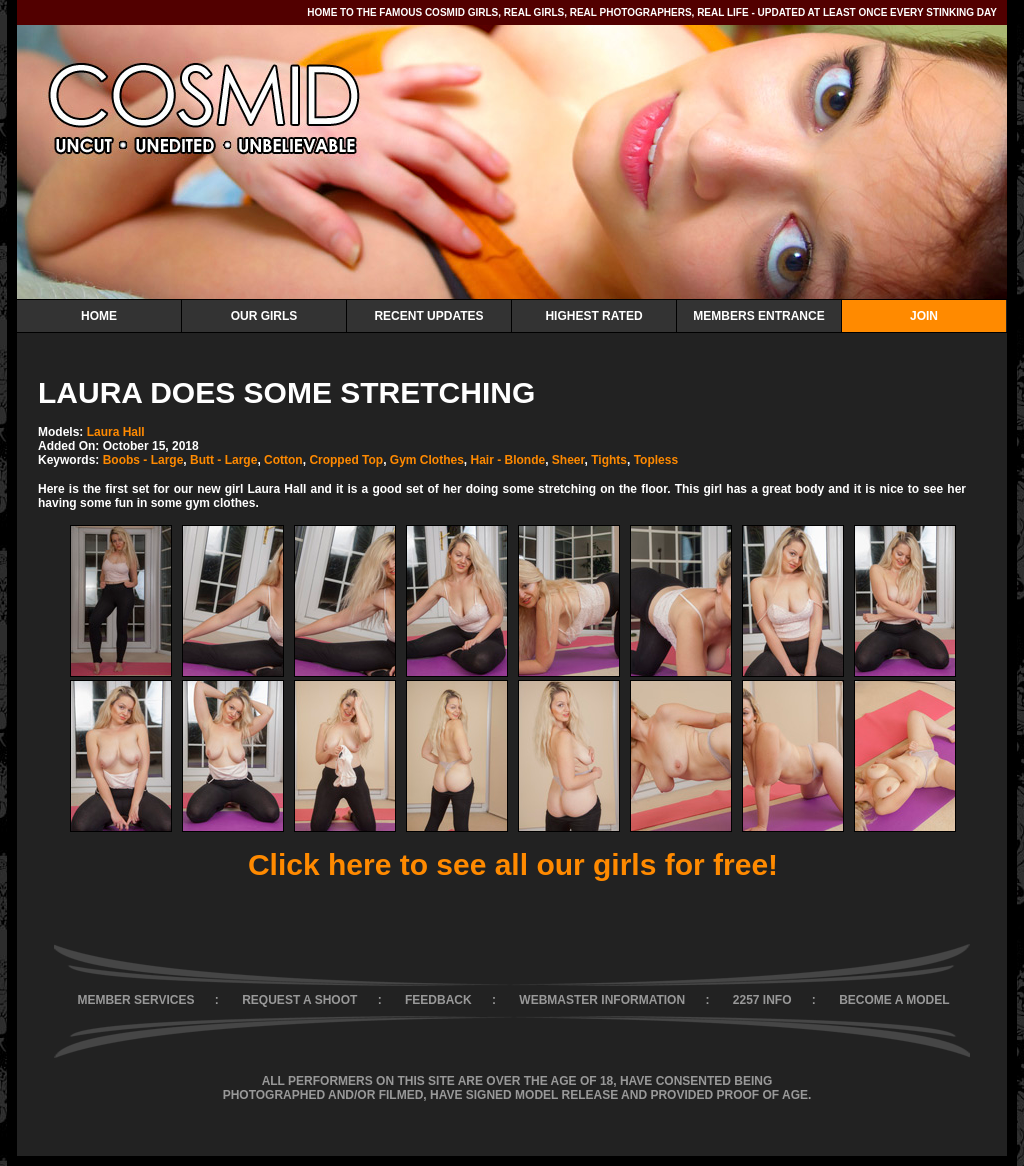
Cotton (283, 460)
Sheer (568, 460)
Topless (656, 460)
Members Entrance (758, 316)
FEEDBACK (438, 1000)
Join (924, 316)
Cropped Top (346, 460)
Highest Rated (593, 316)
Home (99, 316)
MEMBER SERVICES (135, 1000)
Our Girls (264, 316)
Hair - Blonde (508, 460)
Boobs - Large (143, 460)
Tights (609, 460)
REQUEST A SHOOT (299, 1000)
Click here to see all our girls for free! (513, 864)
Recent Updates (428, 316)
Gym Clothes (427, 460)
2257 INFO (762, 1000)
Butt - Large (223, 460)
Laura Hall (116, 432)
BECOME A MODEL (894, 1000)
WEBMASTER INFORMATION (602, 1000)
